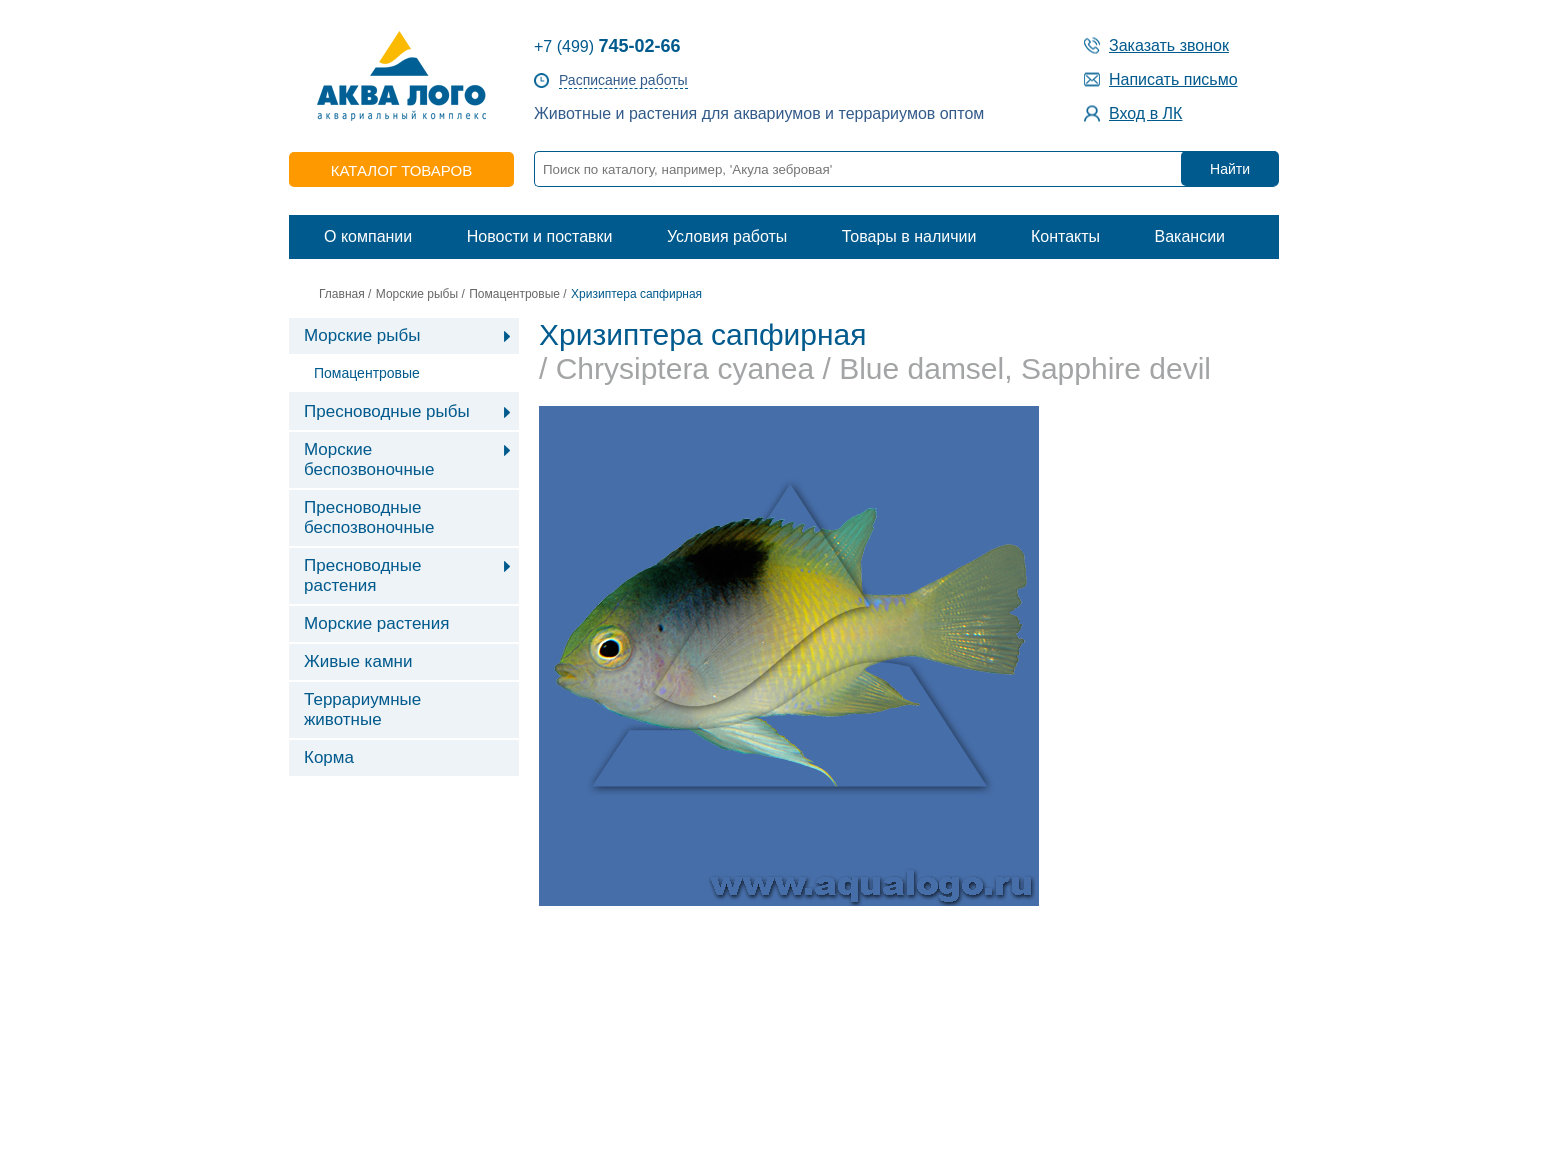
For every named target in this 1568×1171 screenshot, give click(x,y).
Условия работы (727, 236)
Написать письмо (1173, 79)
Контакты (1065, 236)
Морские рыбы (417, 294)
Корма (329, 757)
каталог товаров (401, 170)
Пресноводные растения (362, 575)
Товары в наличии (909, 236)
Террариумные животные (362, 709)
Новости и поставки (540, 236)
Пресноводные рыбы (387, 411)
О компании (368, 236)
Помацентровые (514, 294)
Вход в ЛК (1145, 113)
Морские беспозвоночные (369, 459)
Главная (342, 294)
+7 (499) (607, 46)
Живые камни (358, 661)
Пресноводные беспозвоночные (369, 517)
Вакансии (1189, 236)
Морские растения (376, 623)
